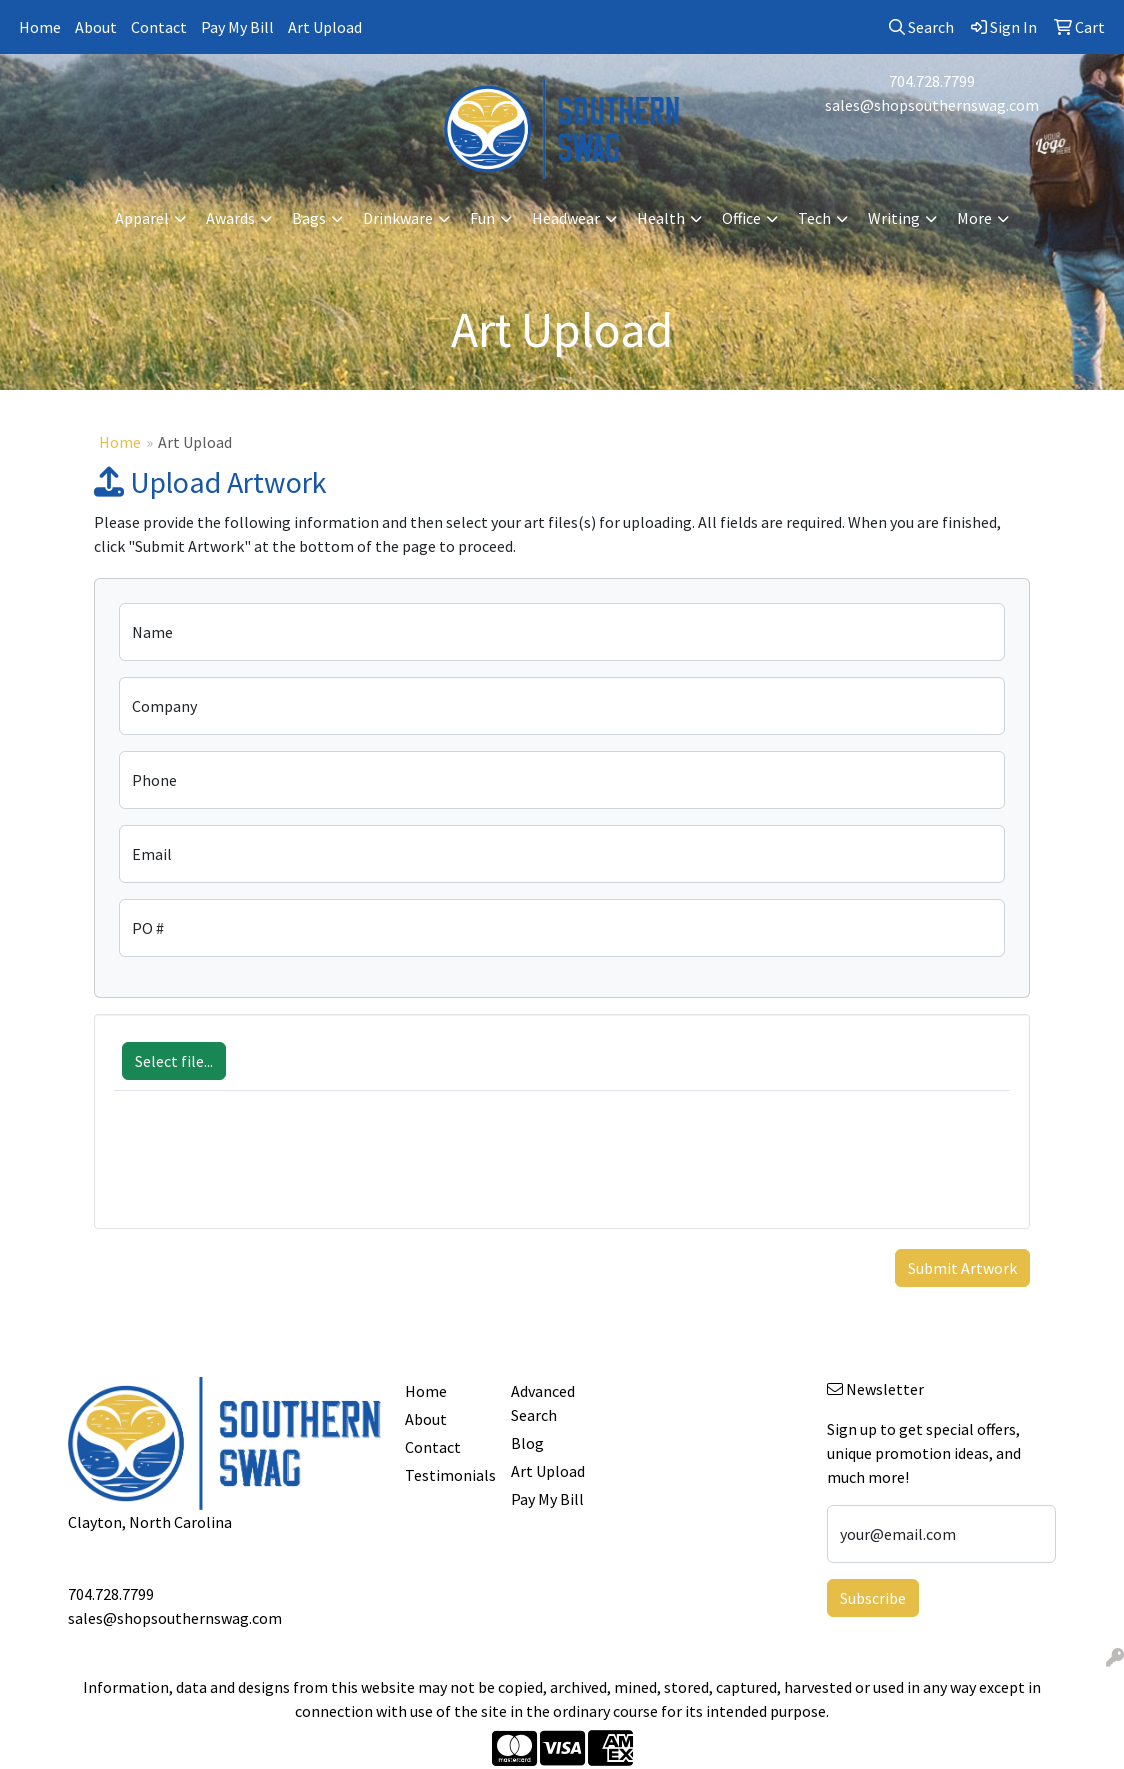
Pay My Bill (237, 27)
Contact (159, 27)
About (96, 27)
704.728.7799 (932, 81)
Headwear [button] (566, 218)
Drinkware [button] (398, 218)
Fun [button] (482, 218)
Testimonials (445, 1475)
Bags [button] (309, 218)
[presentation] (266, 1170)
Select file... (174, 1061)
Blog (527, 1443)
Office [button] (741, 218)
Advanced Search (543, 1403)
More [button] (974, 218)
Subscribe (873, 1598)
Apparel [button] (142, 218)
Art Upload (325, 27)
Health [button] (661, 218)
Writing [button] (894, 218)
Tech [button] (814, 218)
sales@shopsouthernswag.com (932, 105)
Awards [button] (230, 218)
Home (40, 27)
